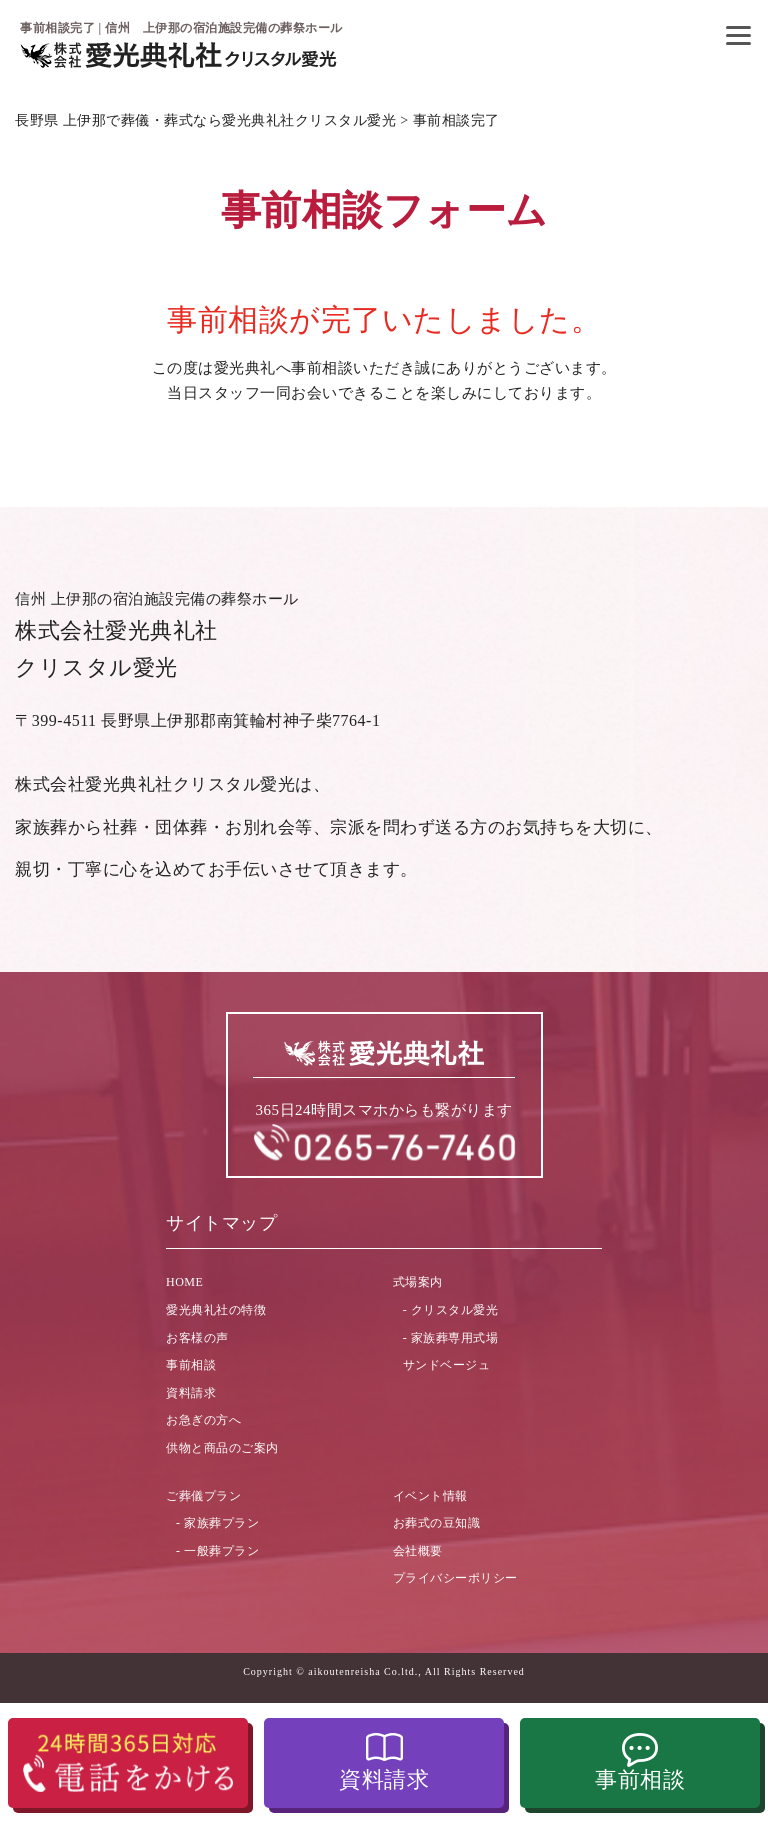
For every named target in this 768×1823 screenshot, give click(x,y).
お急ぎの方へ (203, 1420)
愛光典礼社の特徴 (216, 1310)
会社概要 (418, 1551)
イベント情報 (430, 1496)
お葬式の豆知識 (437, 1523)
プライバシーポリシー (455, 1578)
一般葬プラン (221, 1551)
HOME (184, 1282)
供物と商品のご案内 (222, 1448)
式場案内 (418, 1282)
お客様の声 (197, 1338)
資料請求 (384, 1779)
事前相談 (640, 1779)
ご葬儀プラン (203, 1496)
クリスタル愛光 (455, 1310)
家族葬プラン (221, 1523)
